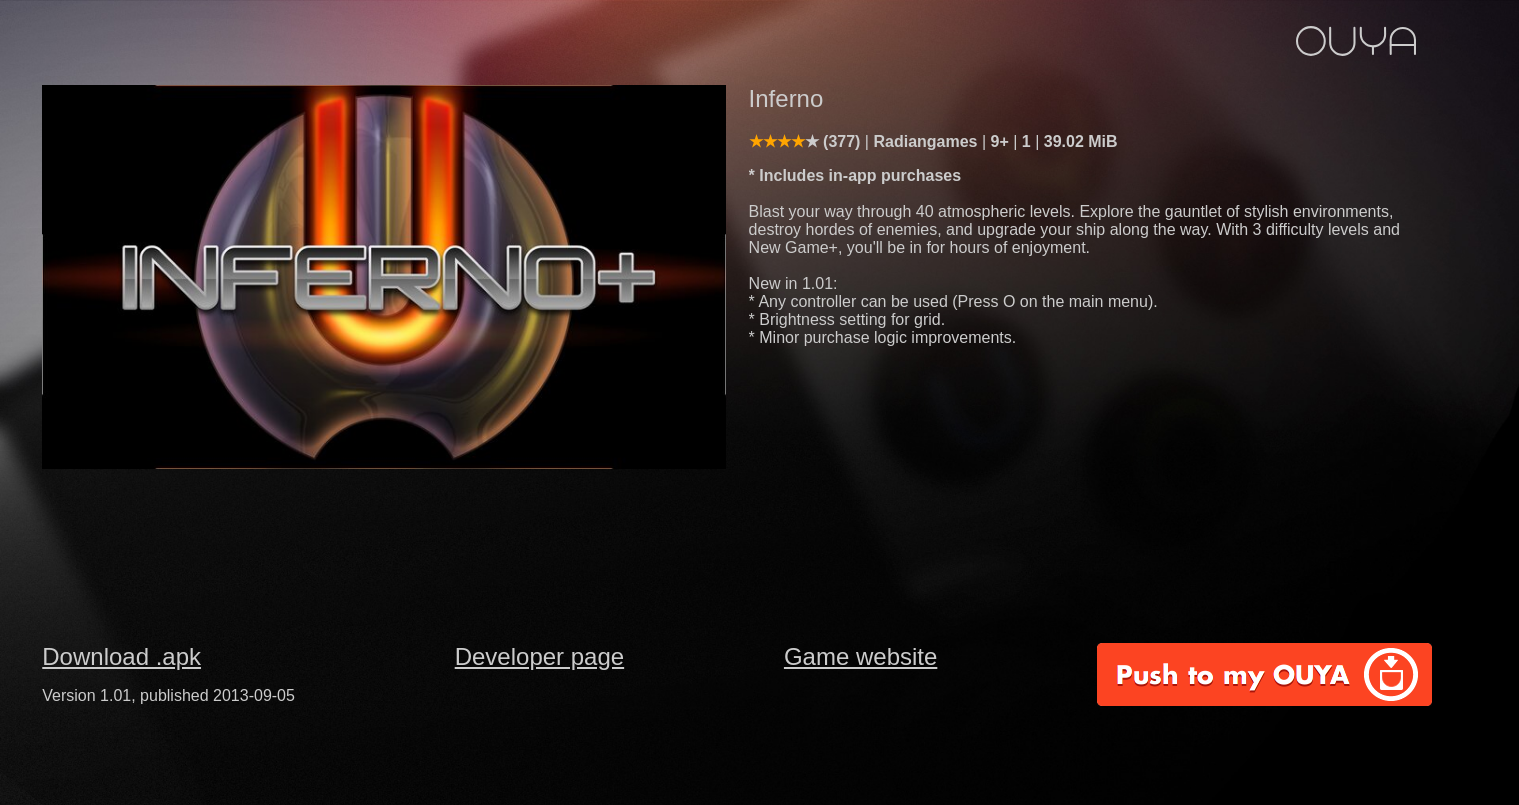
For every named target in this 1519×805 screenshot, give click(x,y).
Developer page (539, 656)
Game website (860, 656)
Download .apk (121, 656)
